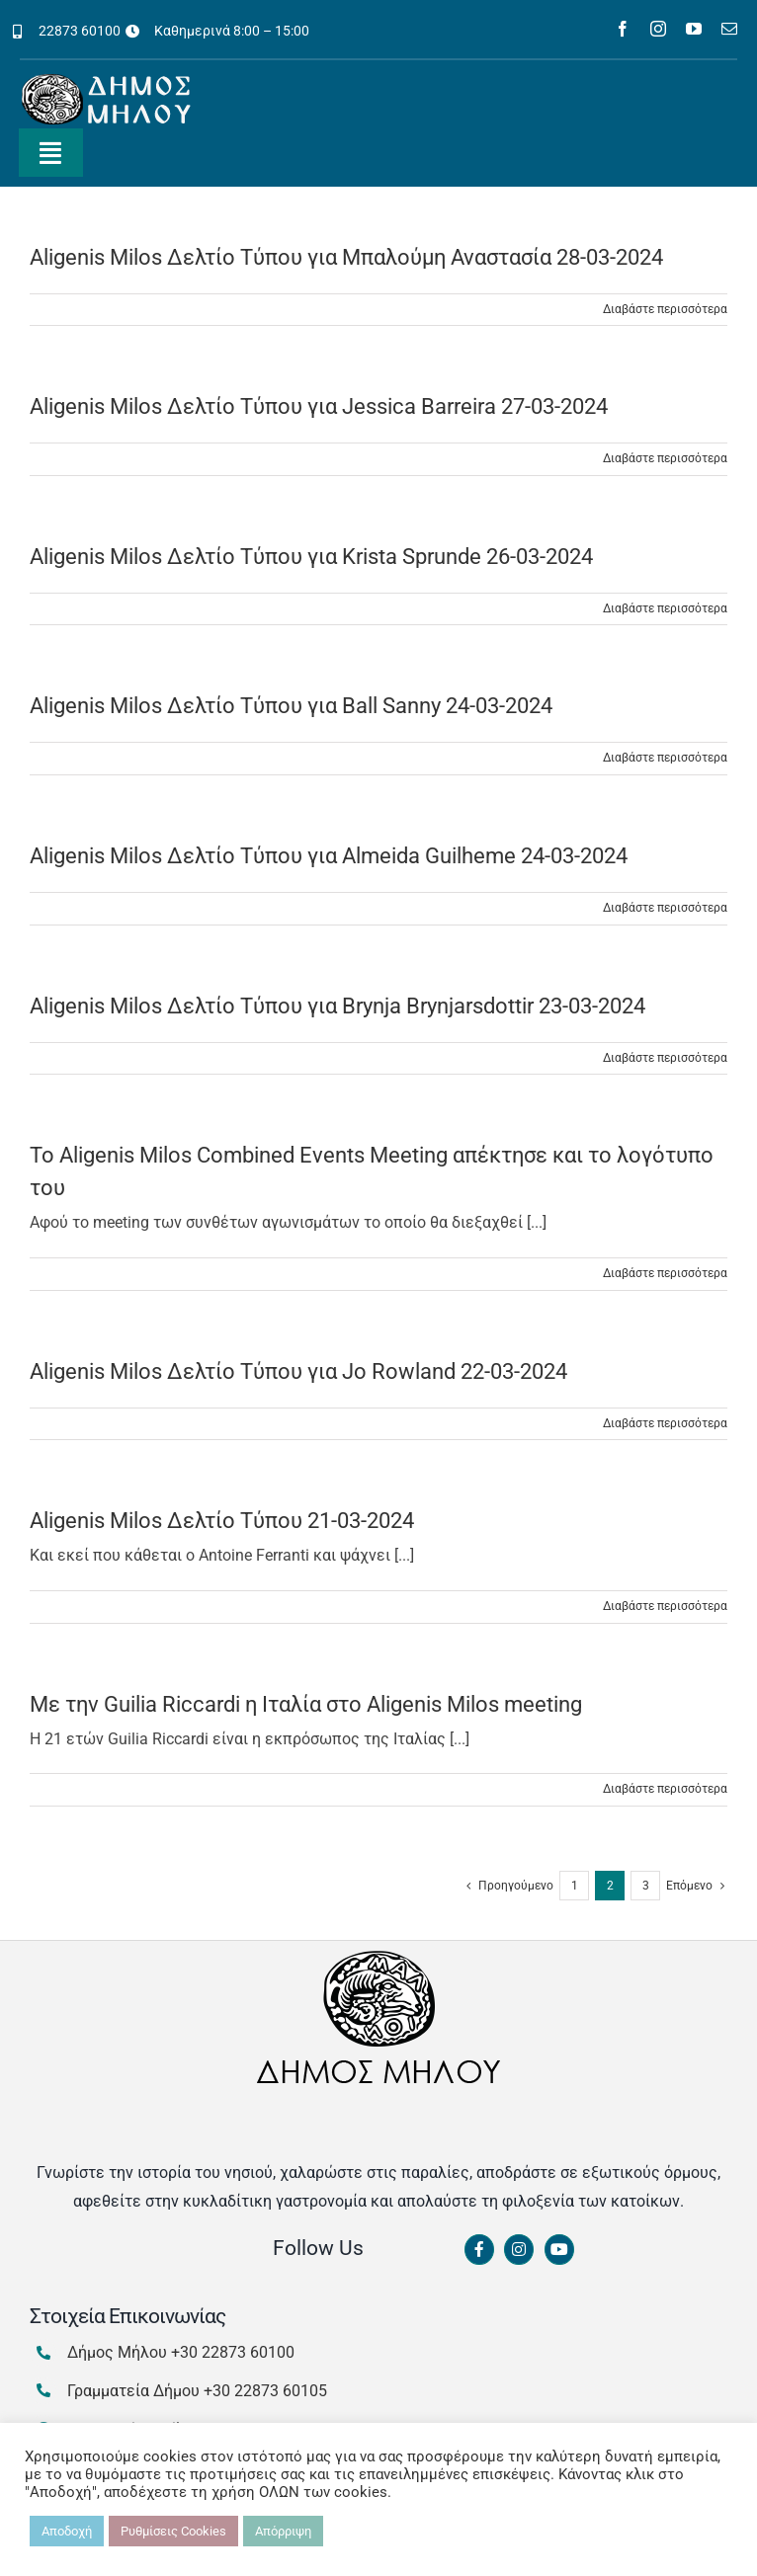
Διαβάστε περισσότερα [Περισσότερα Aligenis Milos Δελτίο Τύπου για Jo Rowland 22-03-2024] (665, 1423)
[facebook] (623, 29)
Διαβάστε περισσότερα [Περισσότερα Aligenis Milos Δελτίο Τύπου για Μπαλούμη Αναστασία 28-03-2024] (665, 309)
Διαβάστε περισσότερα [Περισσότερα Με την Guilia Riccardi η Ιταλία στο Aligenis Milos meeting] (665, 1789)
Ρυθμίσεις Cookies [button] (173, 2531)
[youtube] (694, 29)
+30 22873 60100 (232, 2352)
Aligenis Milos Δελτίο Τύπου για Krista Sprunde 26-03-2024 (311, 556)
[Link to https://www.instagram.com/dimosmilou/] (519, 2250)
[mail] (729, 29)
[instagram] (658, 29)
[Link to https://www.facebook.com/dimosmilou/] (479, 2250)
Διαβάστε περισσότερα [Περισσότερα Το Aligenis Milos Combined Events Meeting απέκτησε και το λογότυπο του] (665, 1273)
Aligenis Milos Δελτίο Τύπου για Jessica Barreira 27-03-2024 (319, 406)
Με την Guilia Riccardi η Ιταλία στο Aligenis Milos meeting (306, 1704)
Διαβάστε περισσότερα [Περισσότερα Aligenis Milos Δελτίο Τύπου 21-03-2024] (665, 1606)
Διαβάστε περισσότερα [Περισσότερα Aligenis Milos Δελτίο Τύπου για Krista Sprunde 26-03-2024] (665, 608)
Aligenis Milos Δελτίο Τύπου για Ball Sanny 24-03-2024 (291, 705)
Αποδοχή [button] (67, 2531)
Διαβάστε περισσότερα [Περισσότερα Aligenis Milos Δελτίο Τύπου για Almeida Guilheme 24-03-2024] (665, 908)
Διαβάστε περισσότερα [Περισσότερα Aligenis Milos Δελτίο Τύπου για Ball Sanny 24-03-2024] (665, 758)
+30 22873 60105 (265, 2390)
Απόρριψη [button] (283, 2531)
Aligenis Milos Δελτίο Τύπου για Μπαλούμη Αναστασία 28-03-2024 (346, 257)
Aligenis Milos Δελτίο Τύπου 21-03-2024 (222, 1520)
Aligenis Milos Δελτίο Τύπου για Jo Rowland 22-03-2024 (298, 1371)
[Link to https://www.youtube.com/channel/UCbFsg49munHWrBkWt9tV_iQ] (559, 2250)
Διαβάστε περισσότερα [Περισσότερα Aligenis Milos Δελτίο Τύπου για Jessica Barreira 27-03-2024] (665, 458)
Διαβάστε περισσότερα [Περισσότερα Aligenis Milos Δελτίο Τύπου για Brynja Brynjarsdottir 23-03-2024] (665, 1058)
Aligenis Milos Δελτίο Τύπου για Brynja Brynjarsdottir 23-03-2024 (337, 1006)
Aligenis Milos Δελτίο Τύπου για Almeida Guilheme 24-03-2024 (329, 856)
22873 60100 (80, 31)
